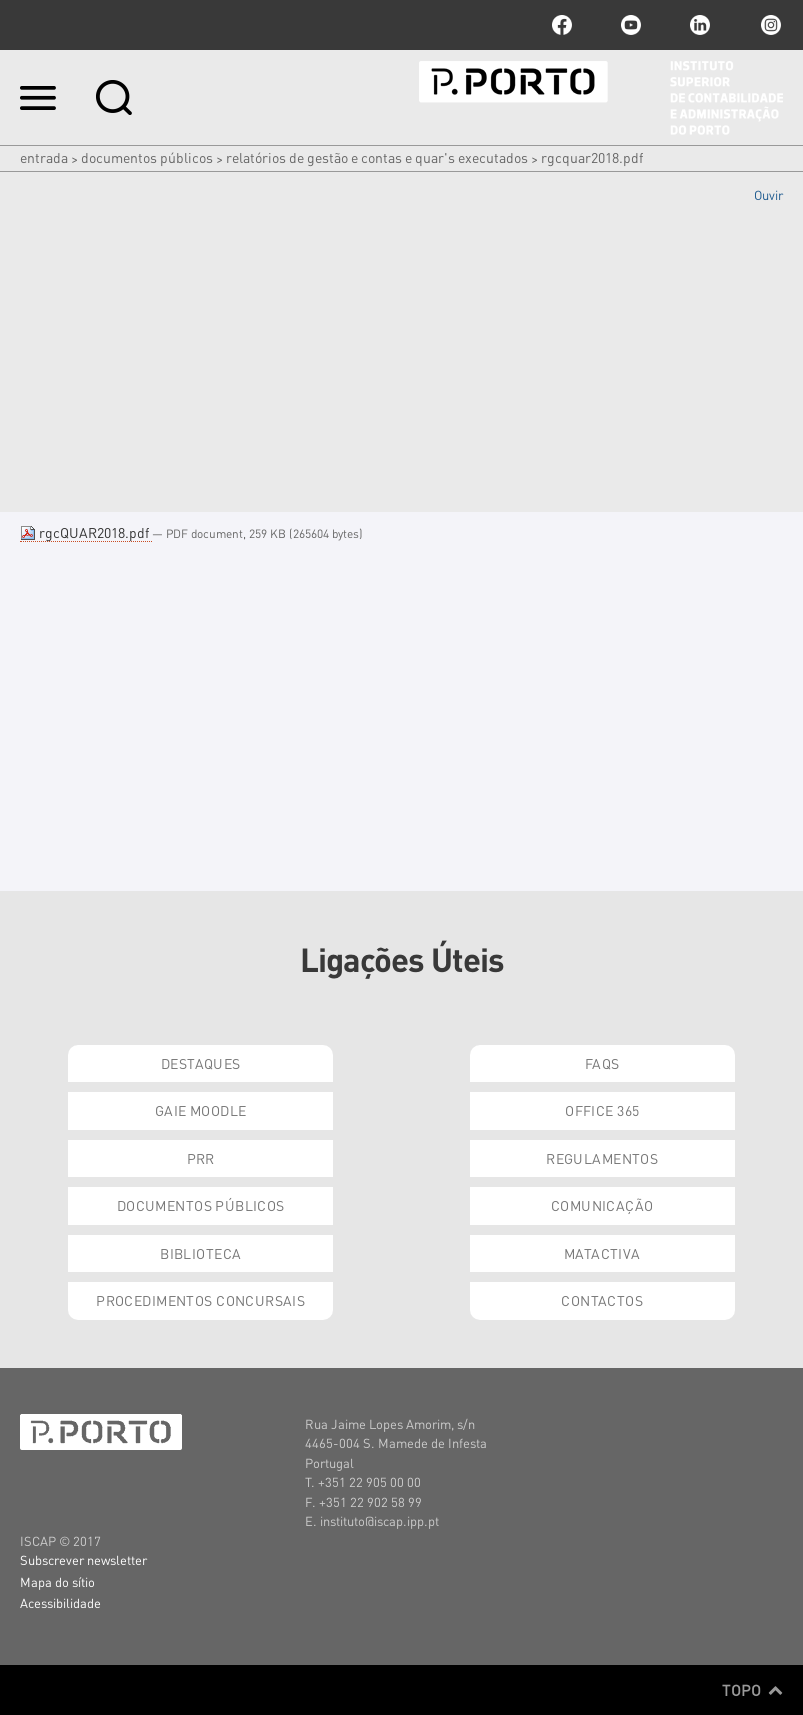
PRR (201, 1158)
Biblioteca (200, 1253)
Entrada (44, 157)
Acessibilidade (60, 1602)
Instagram (769, 25)
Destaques (201, 1063)
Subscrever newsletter (83, 1559)
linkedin (700, 25)
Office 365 (602, 1110)
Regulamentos (602, 1158)
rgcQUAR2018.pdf (86, 532)
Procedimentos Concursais (200, 1300)
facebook (562, 25)
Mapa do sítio (57, 1581)
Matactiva (602, 1253)
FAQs (602, 1063)
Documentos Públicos (147, 157)
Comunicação (602, 1205)
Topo (752, 1690)
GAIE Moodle (201, 1110)
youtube (631, 25)
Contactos (602, 1300)
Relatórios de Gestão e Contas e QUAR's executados (377, 157)
